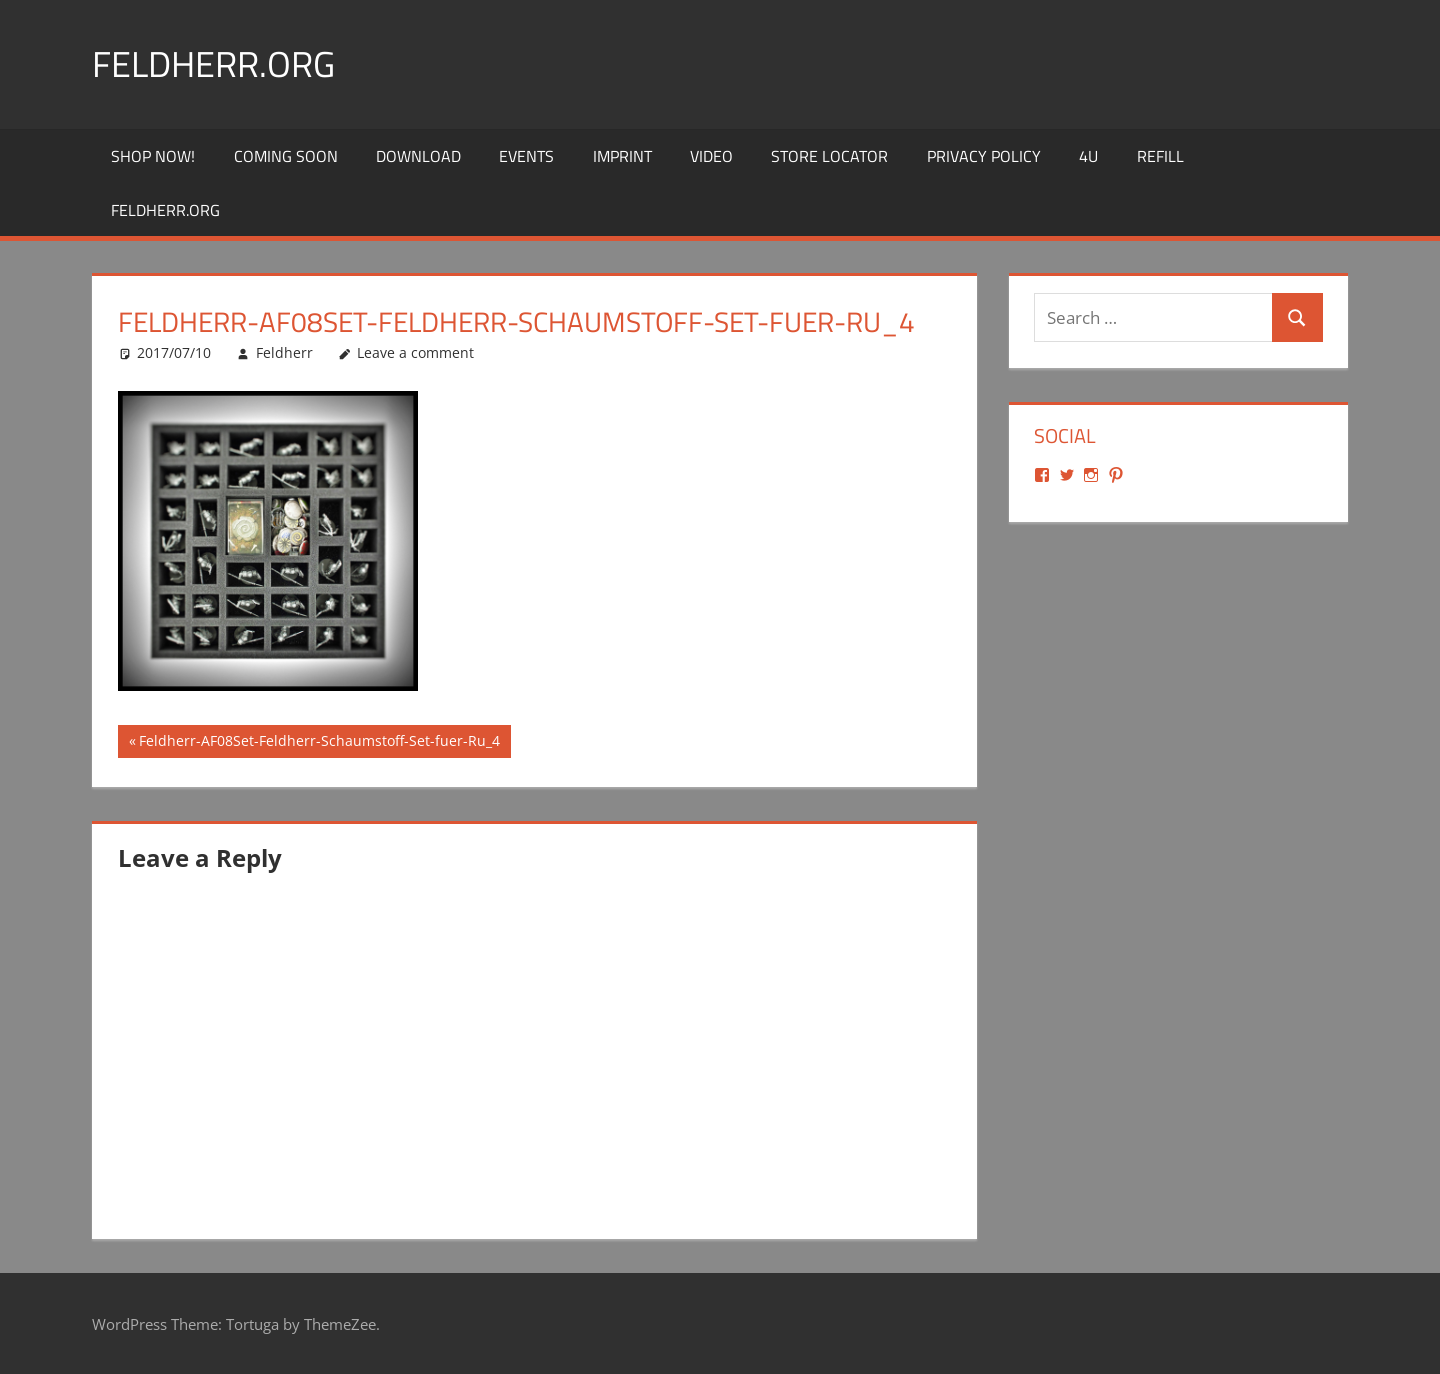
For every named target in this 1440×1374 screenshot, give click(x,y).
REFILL (1160, 156)
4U (1088, 156)
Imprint (622, 156)
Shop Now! (153, 156)
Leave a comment (415, 352)
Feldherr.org (213, 63)
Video (711, 156)
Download (418, 156)
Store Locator (829, 156)
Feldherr (284, 352)
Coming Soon (286, 156)
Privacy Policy (984, 156)
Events (526, 156)
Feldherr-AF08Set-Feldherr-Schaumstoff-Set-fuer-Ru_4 (319, 743)
